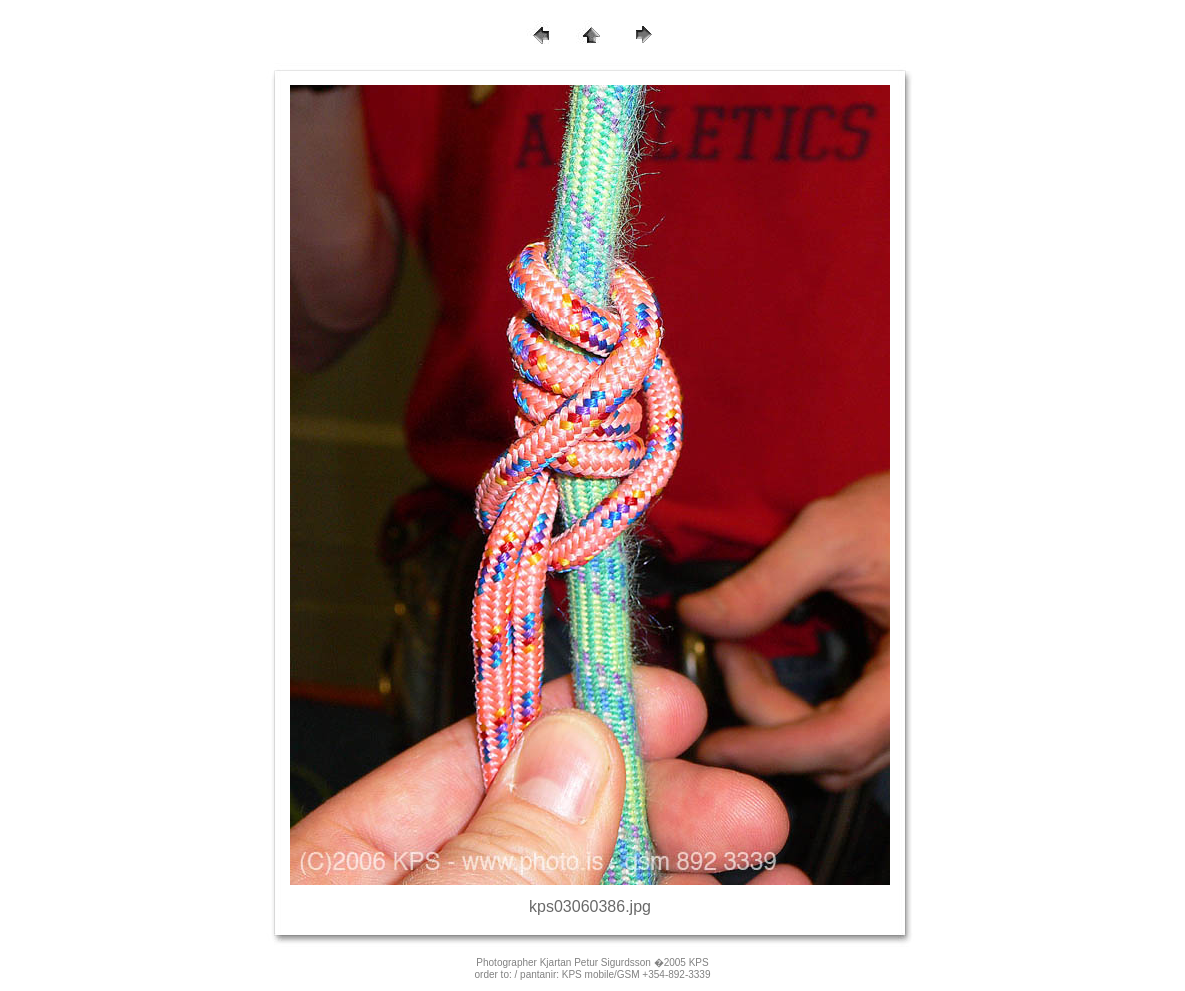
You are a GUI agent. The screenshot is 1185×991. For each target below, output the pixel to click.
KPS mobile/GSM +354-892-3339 (636, 974)
